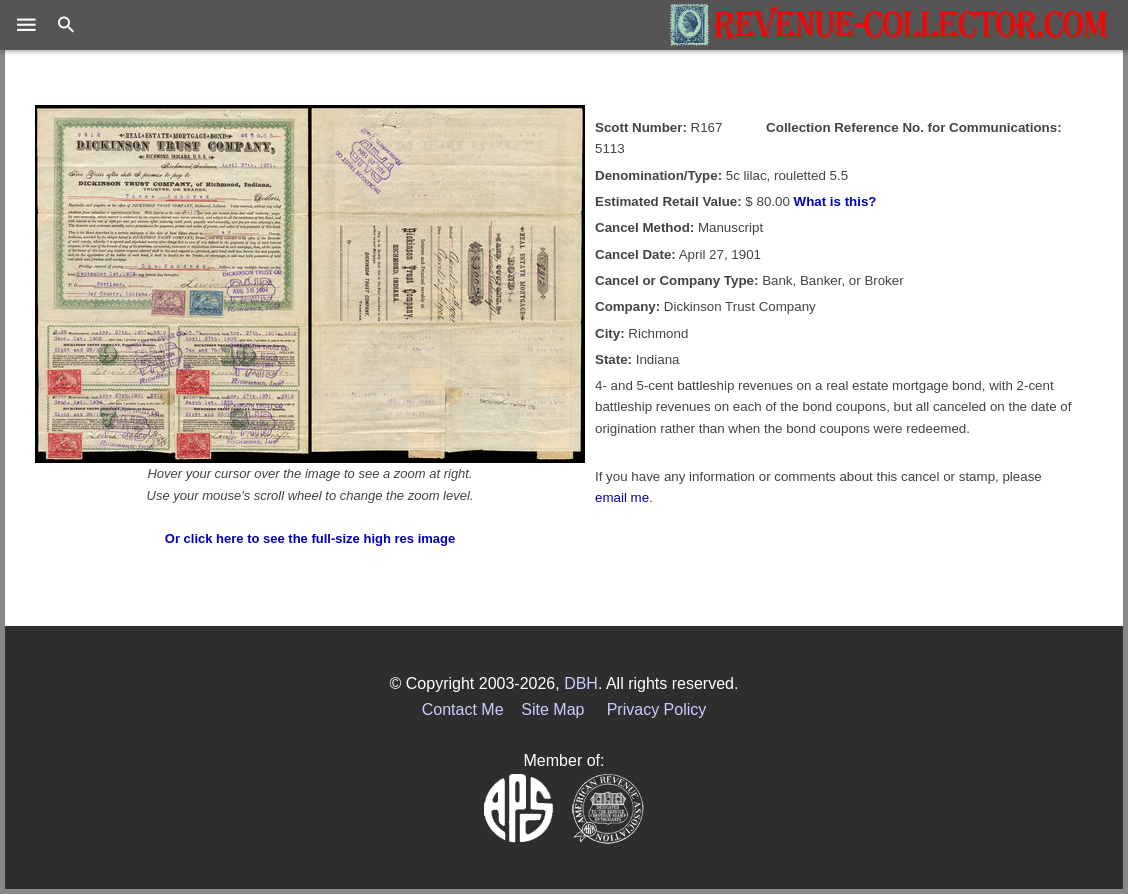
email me (622, 497)
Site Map (552, 709)
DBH (581, 683)
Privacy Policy (657, 709)
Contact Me (463, 709)
